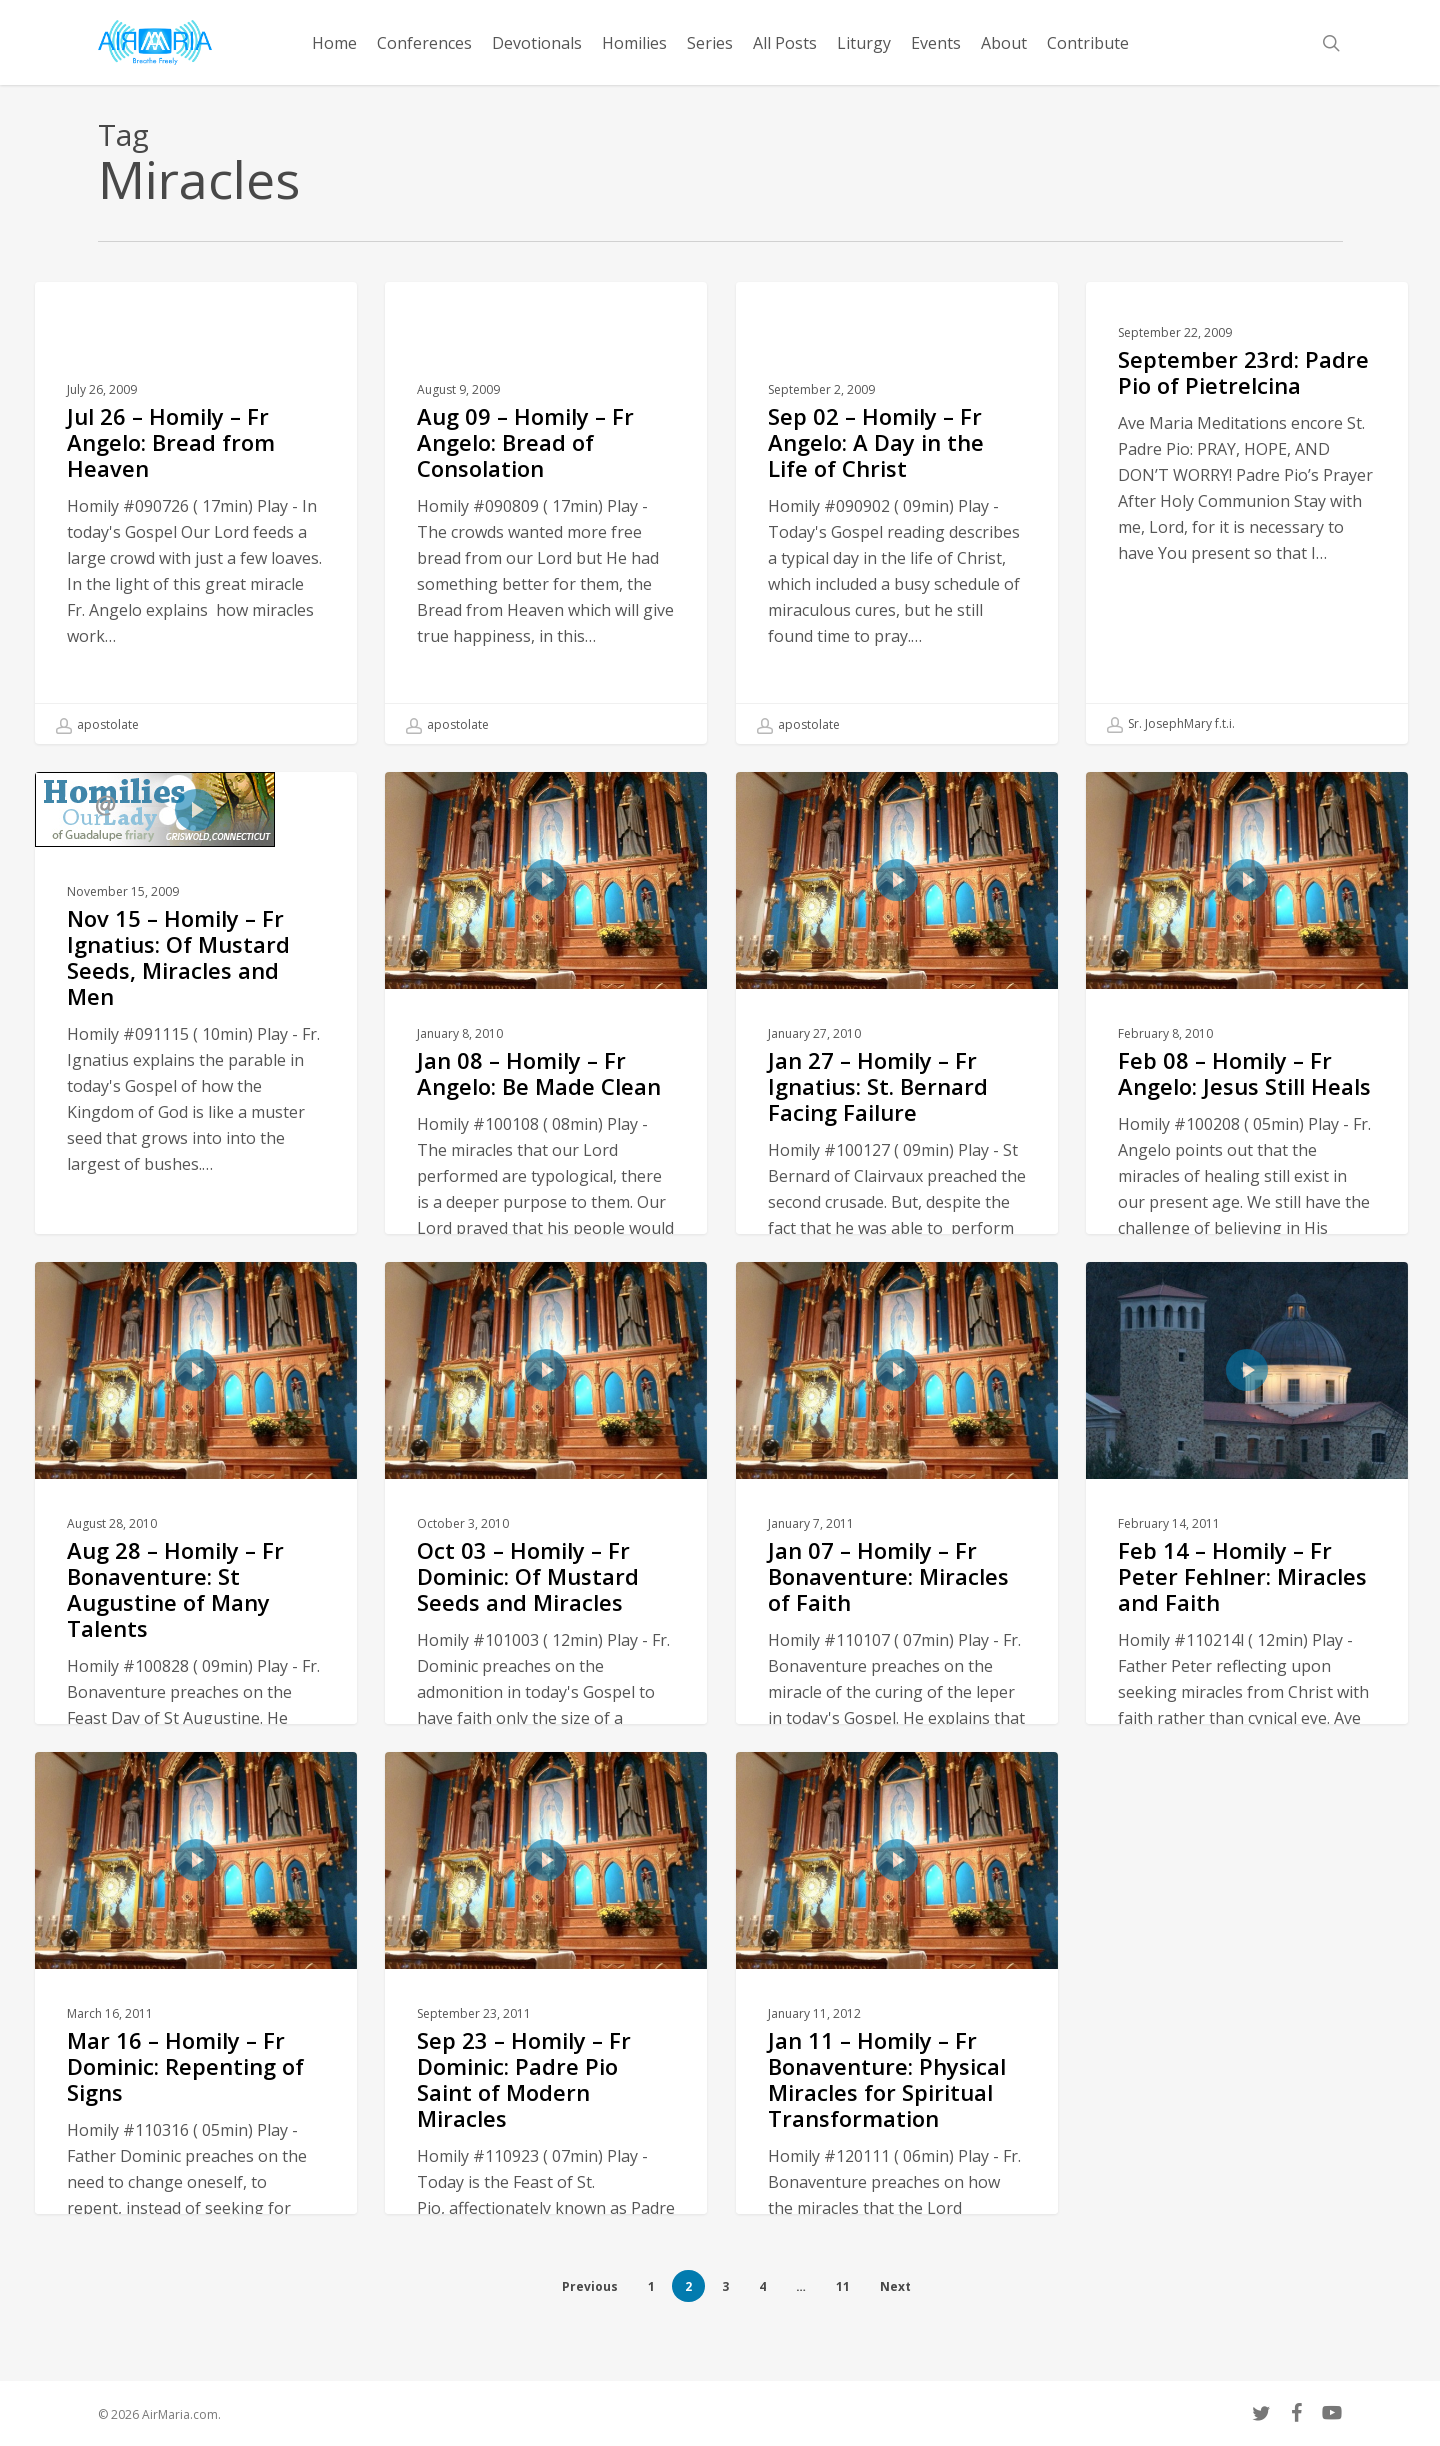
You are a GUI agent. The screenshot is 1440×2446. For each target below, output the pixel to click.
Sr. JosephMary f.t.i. (1171, 724)
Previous (590, 2286)
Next (895, 2286)
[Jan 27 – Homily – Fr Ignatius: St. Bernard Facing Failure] (897, 1171)
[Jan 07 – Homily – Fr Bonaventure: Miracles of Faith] (897, 1661)
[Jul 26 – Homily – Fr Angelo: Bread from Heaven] (196, 513)
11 (843, 2286)
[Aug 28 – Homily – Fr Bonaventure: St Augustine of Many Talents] (196, 1661)
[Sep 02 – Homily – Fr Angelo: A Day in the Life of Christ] (897, 513)
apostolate (97, 725)
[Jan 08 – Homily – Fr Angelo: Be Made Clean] (546, 1171)
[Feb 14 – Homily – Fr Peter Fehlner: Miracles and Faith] (1247, 1661)
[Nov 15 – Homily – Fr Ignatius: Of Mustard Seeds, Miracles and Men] (196, 1100)
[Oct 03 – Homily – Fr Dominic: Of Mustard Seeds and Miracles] (546, 1661)
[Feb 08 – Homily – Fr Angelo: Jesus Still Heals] (1247, 1171)
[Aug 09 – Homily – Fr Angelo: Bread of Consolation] (546, 513)
